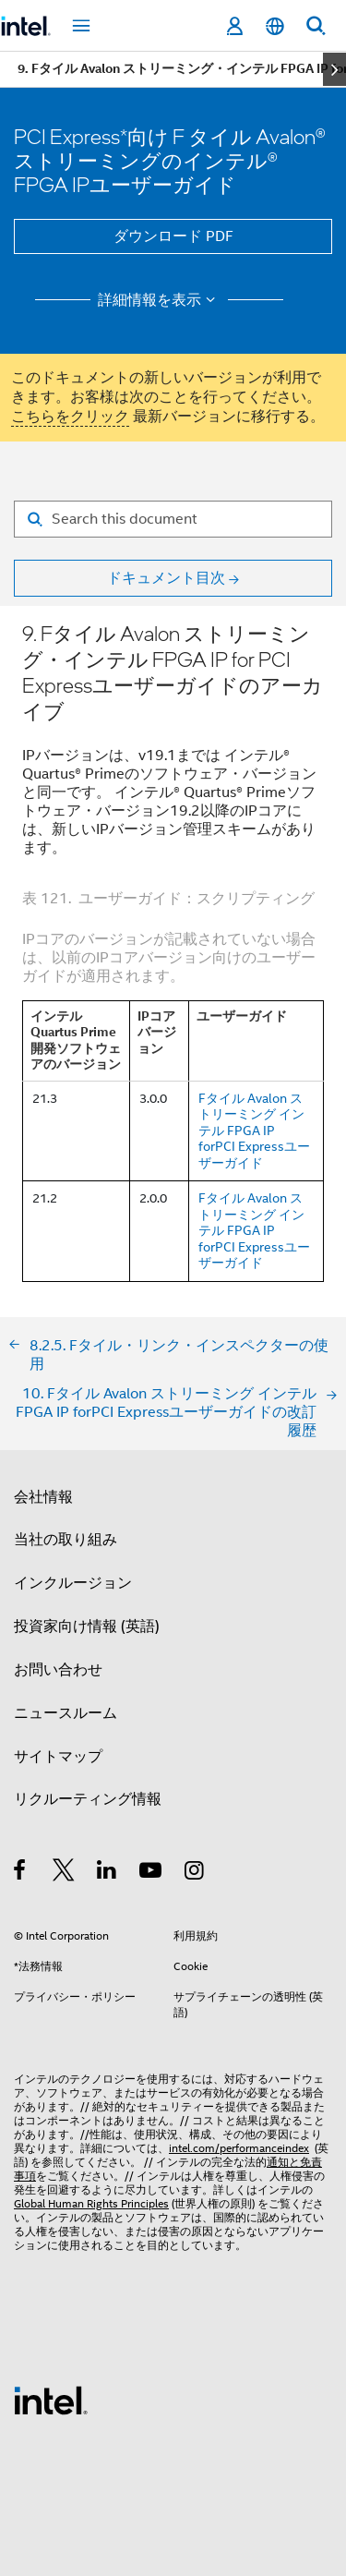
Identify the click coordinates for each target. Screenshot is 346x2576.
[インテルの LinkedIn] (107, 1873)
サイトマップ (58, 1757)
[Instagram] (195, 1873)
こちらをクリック (70, 416)
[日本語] (275, 26)
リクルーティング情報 (87, 1799)
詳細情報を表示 (159, 300)
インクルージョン (73, 1583)
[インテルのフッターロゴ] (51, 2399)
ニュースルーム (65, 1713)
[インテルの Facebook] (20, 1873)
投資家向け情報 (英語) (87, 1626)
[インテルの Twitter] (64, 1873)
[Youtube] (151, 1873)
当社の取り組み (65, 1539)
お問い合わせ (58, 1670)
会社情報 (43, 1497)
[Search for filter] (173, 519)
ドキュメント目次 (166, 578)
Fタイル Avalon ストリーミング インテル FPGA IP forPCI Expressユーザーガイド (254, 1130)
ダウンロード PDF (173, 236)
